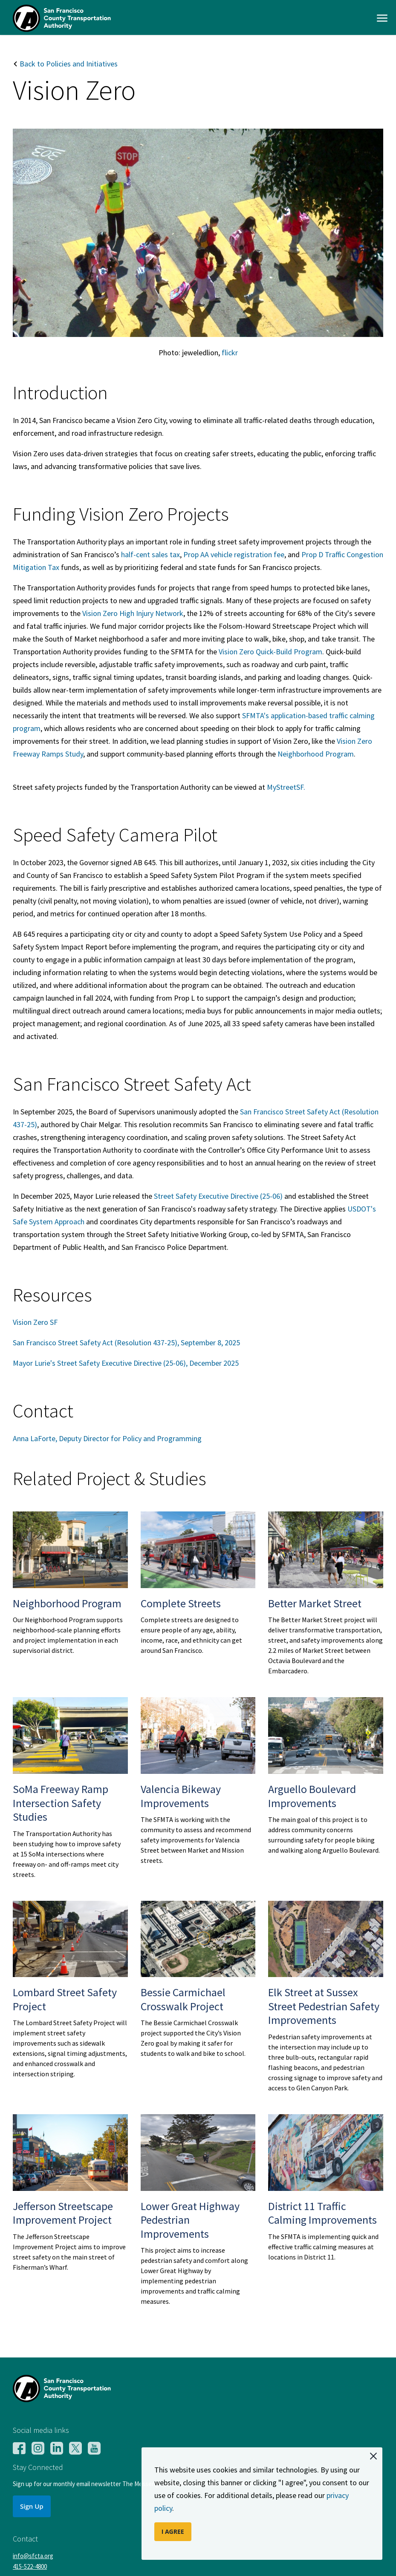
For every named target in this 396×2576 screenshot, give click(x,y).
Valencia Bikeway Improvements (181, 1796)
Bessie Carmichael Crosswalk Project (183, 1999)
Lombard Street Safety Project (65, 1999)
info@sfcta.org (33, 2556)
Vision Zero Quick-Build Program (270, 651)
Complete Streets (181, 1603)
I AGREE (173, 2531)
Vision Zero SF (35, 1322)
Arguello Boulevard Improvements (312, 1796)
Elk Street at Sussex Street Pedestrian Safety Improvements (323, 2006)
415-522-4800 (30, 2566)
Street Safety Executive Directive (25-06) (217, 1196)
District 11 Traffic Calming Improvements (322, 2213)
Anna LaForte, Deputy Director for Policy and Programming (107, 1438)
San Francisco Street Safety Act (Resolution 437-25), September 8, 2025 (126, 1342)
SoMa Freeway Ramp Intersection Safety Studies (60, 1803)
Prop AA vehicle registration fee (233, 554)
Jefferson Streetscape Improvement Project (63, 2213)
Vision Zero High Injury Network (132, 613)
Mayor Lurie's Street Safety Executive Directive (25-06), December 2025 (126, 1363)
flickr (230, 352)
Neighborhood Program (315, 754)
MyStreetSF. (286, 787)
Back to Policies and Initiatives (65, 64)
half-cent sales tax (150, 554)
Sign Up (31, 2506)
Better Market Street (314, 1603)
